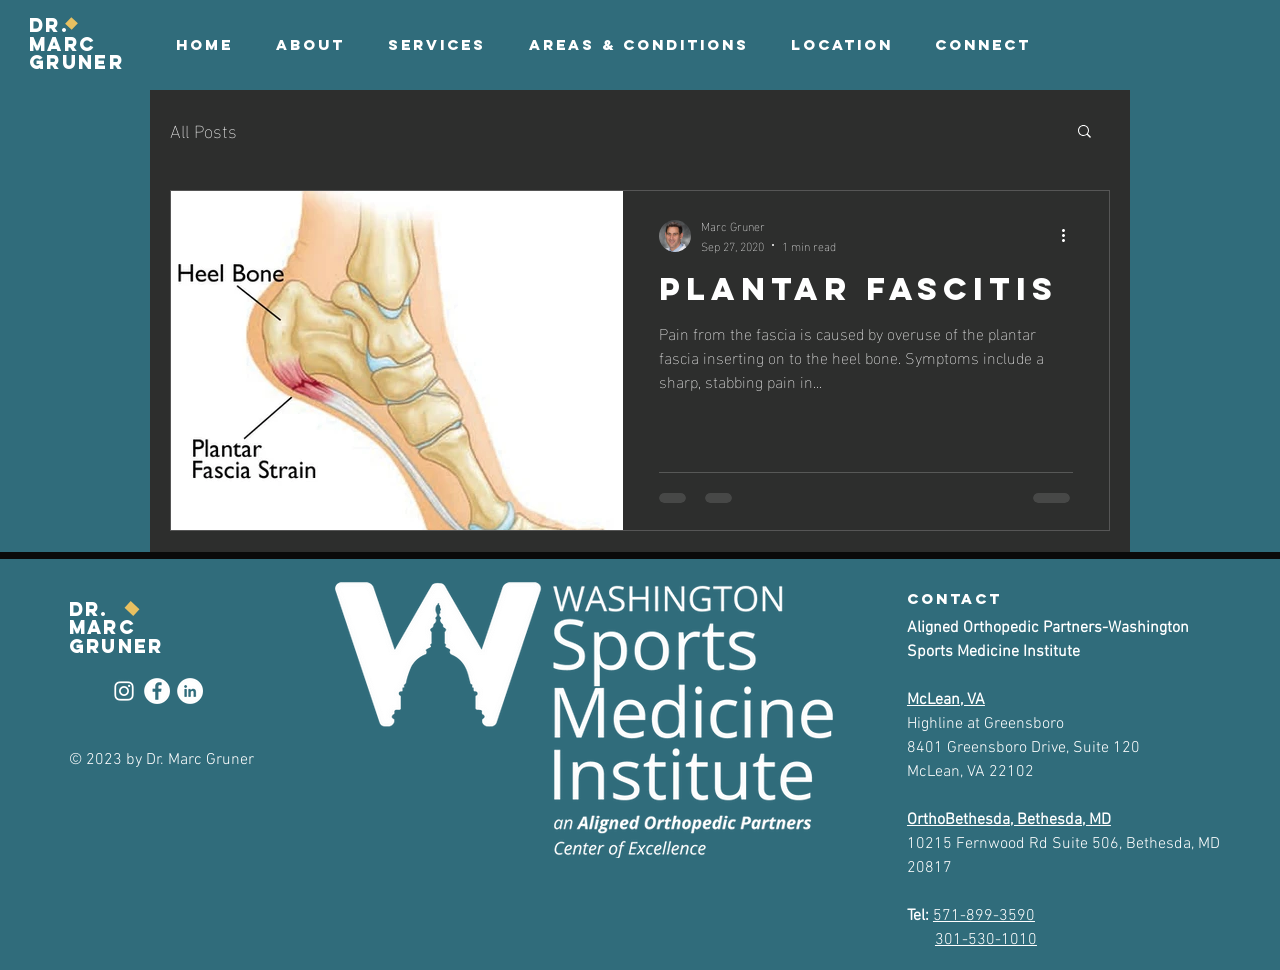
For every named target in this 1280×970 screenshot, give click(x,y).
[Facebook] (157, 691)
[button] (983, 45)
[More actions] (1070, 236)
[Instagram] (124, 691)
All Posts (203, 129)
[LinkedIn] (190, 691)
